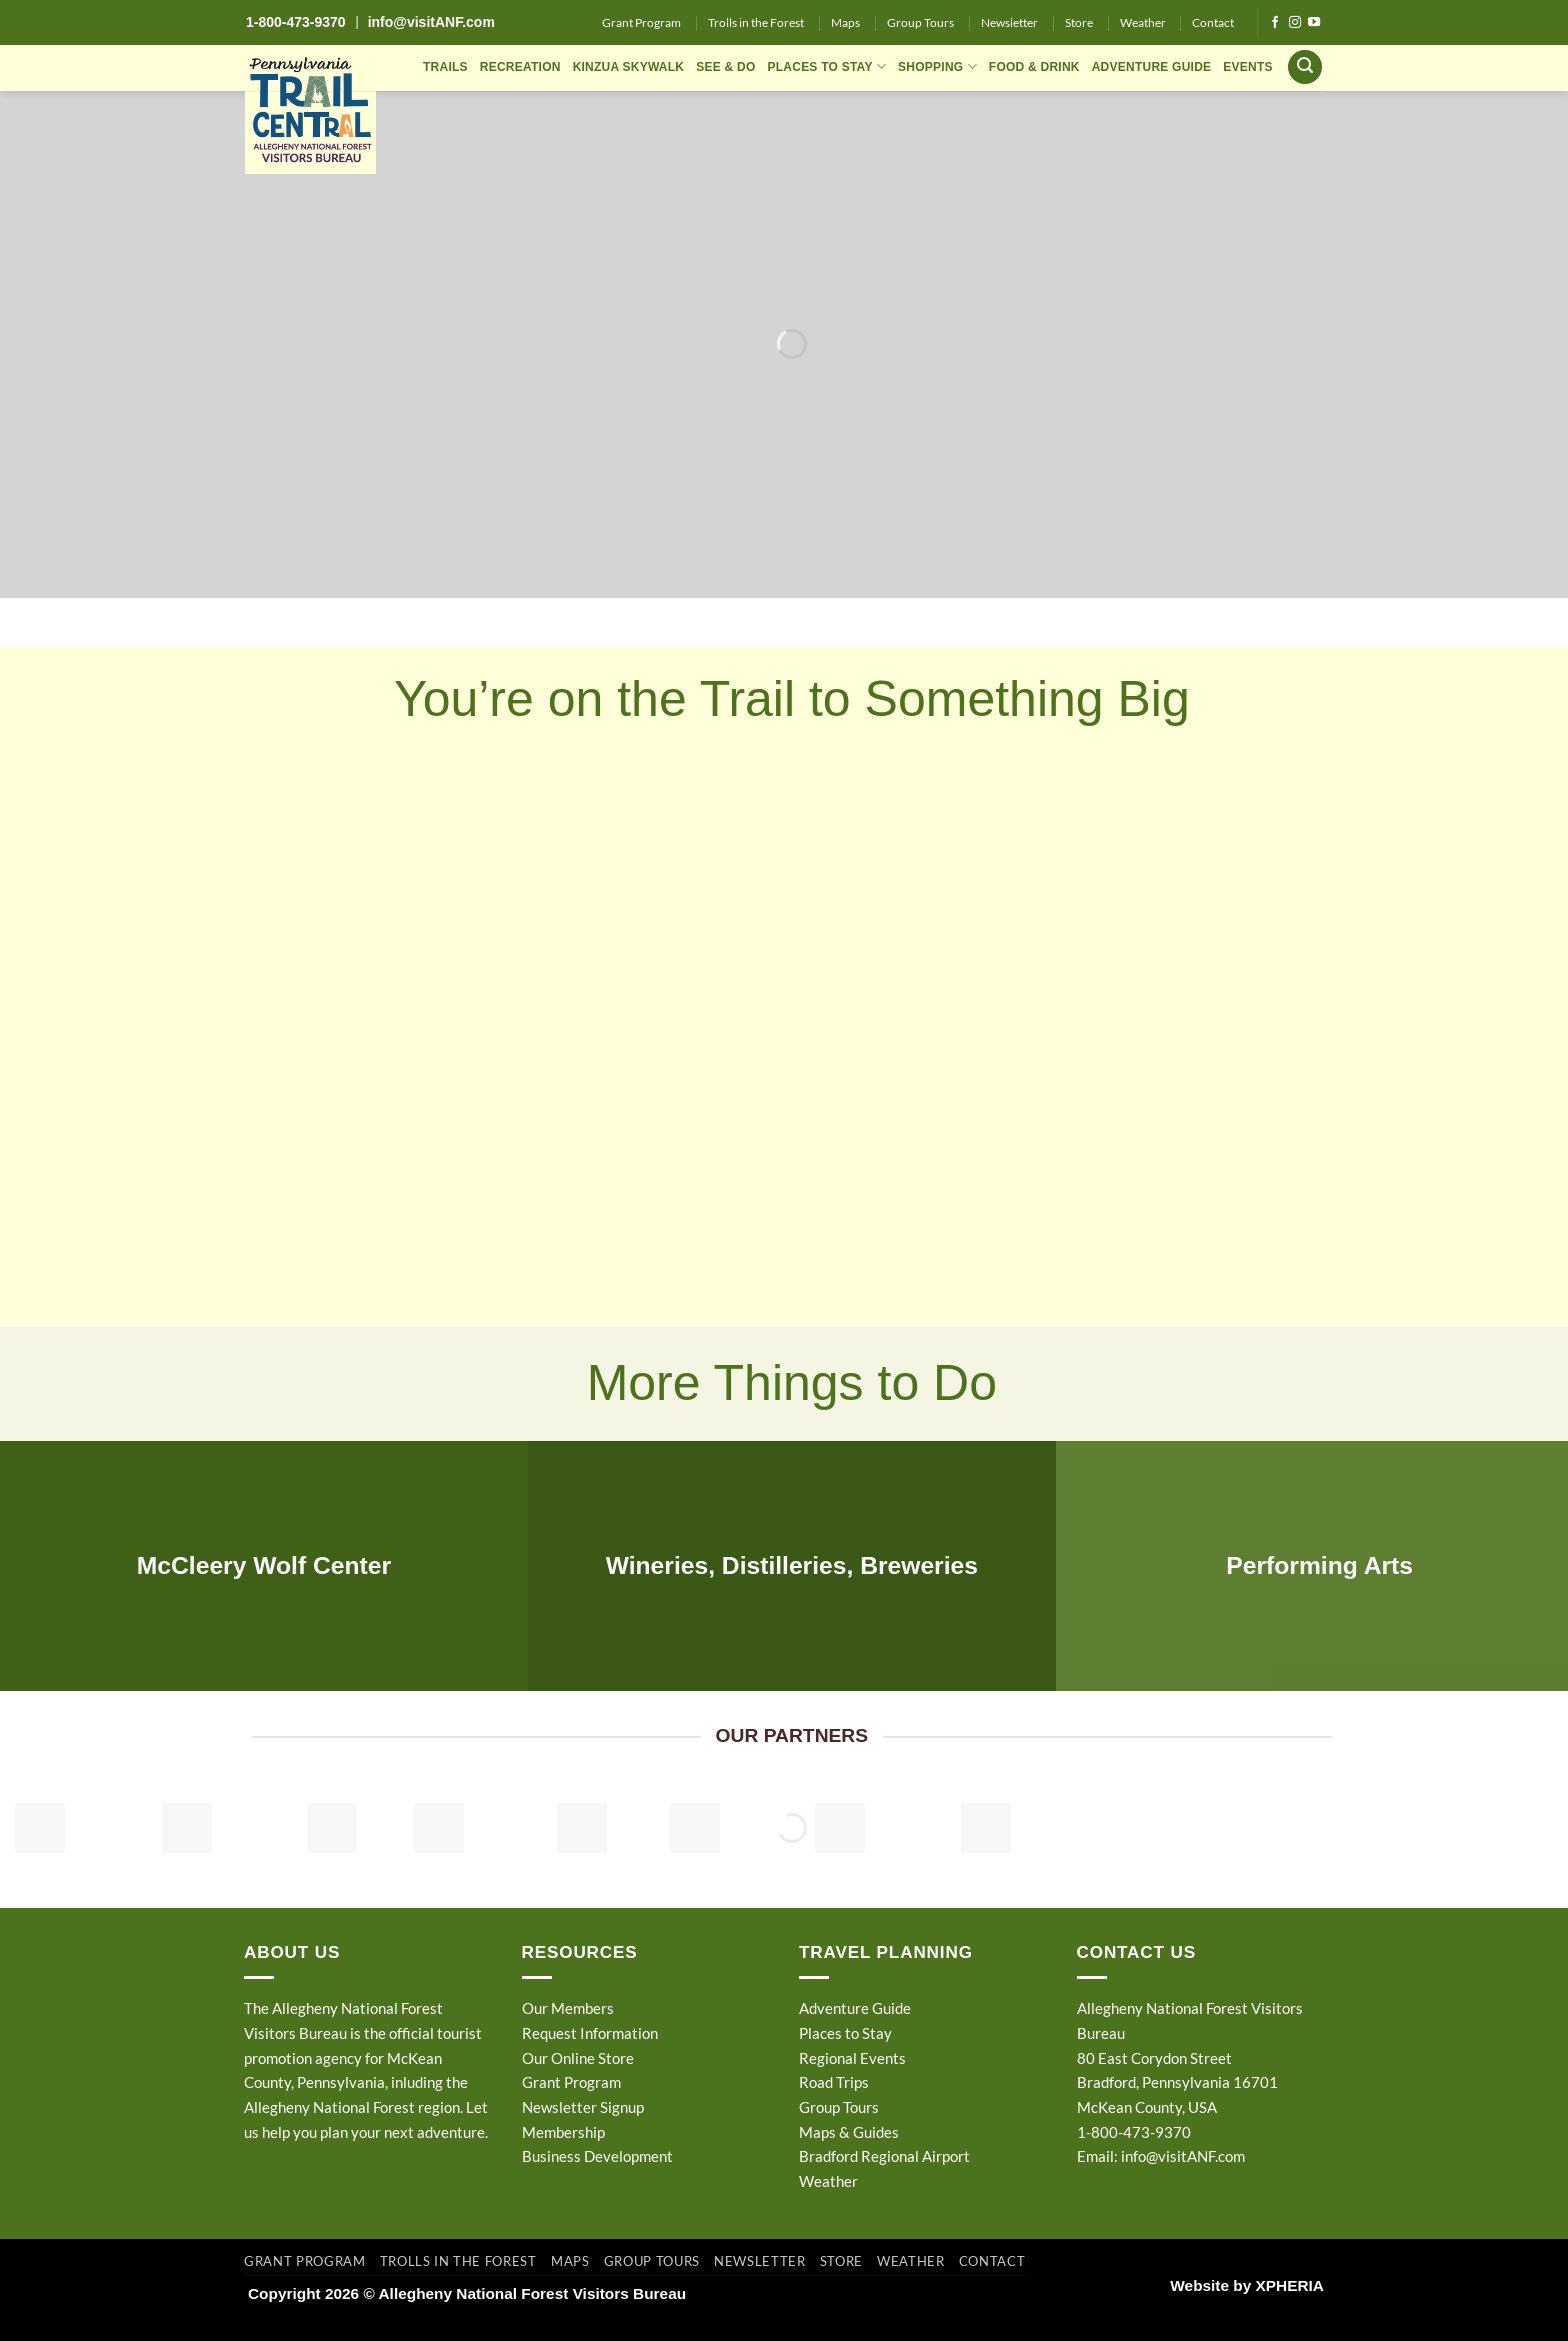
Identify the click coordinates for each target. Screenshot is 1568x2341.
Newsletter (1009, 22)
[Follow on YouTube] (1314, 23)
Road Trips (834, 2082)
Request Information (590, 2033)
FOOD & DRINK (1034, 67)
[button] (1305, 67)
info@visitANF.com (1183, 2156)
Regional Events (852, 2058)
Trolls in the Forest (756, 22)
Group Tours (920, 22)
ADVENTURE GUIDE (1152, 67)
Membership (563, 2132)
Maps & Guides (849, 2132)
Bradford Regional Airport (884, 2156)
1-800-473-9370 (296, 22)
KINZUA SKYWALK (629, 67)
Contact (1213, 22)
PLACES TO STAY (827, 66)
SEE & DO (725, 67)
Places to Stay (845, 2033)
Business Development (597, 2156)
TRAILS (445, 67)
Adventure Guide (855, 2008)
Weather (1143, 22)
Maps (845, 22)
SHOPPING (937, 66)
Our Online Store (578, 2058)
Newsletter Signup (583, 2107)
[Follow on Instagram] (1295, 23)
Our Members (568, 2008)
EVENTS (1247, 67)
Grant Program (641, 22)
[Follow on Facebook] (1275, 23)
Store (1079, 22)
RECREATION (520, 67)
